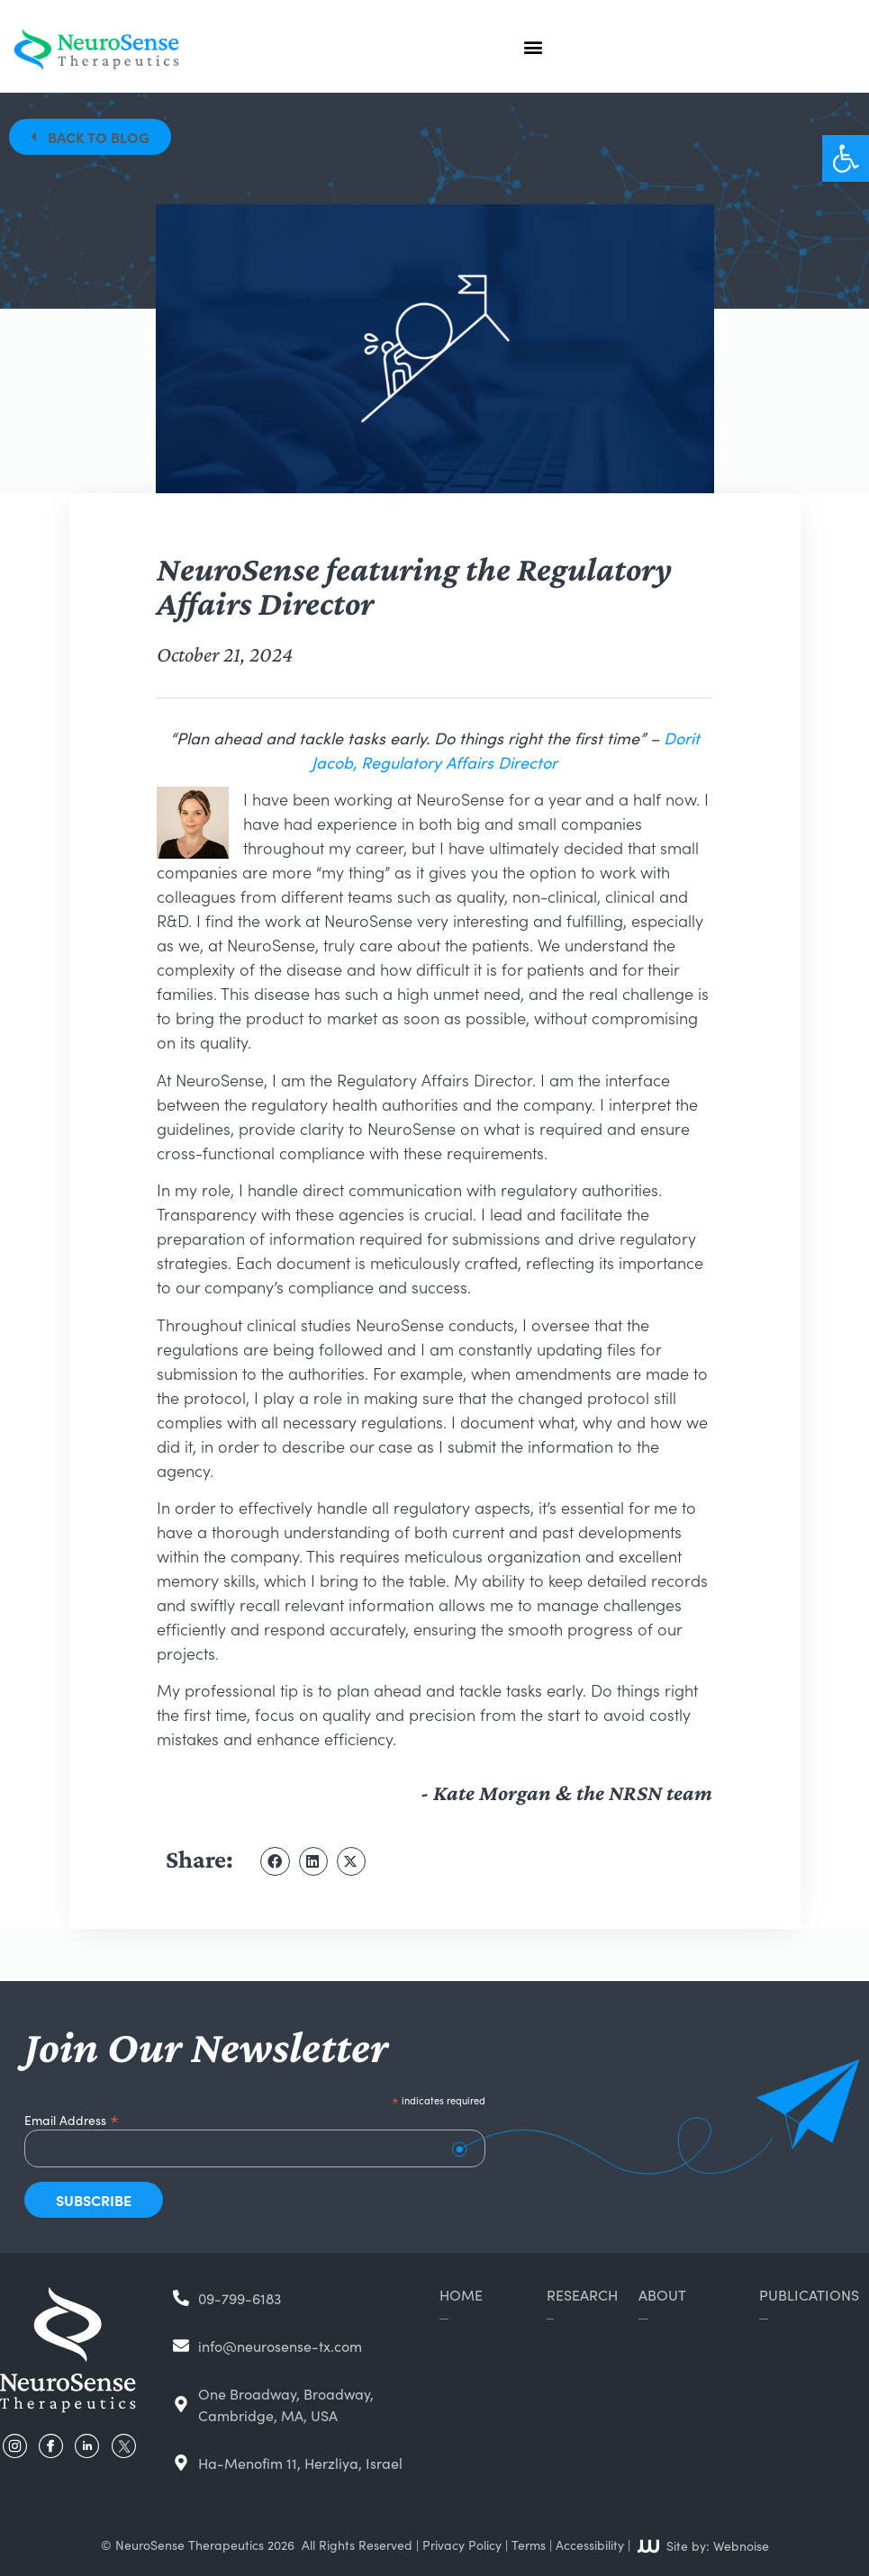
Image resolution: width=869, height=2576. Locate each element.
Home (461, 2294)
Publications (809, 2294)
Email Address (71, 2117)
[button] (845, 158)
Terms (528, 2544)
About (662, 2294)
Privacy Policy (462, 2544)
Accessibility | (593, 2544)
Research (582, 2294)
